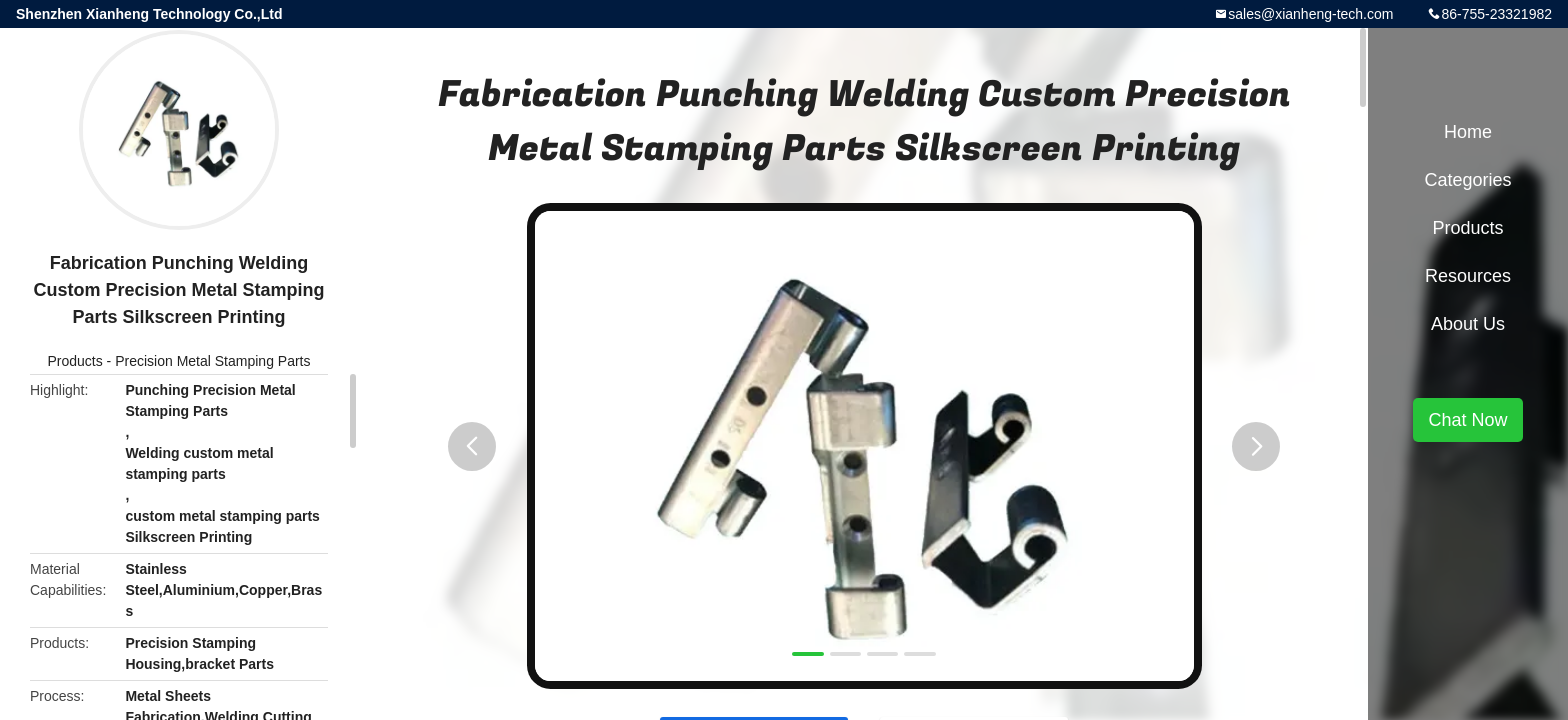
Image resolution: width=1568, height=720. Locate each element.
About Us (1468, 324)
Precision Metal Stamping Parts (212, 361)
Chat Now (1467, 420)
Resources (1468, 276)
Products (74, 361)
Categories (1467, 180)
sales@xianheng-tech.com (1310, 14)
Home (1468, 132)
